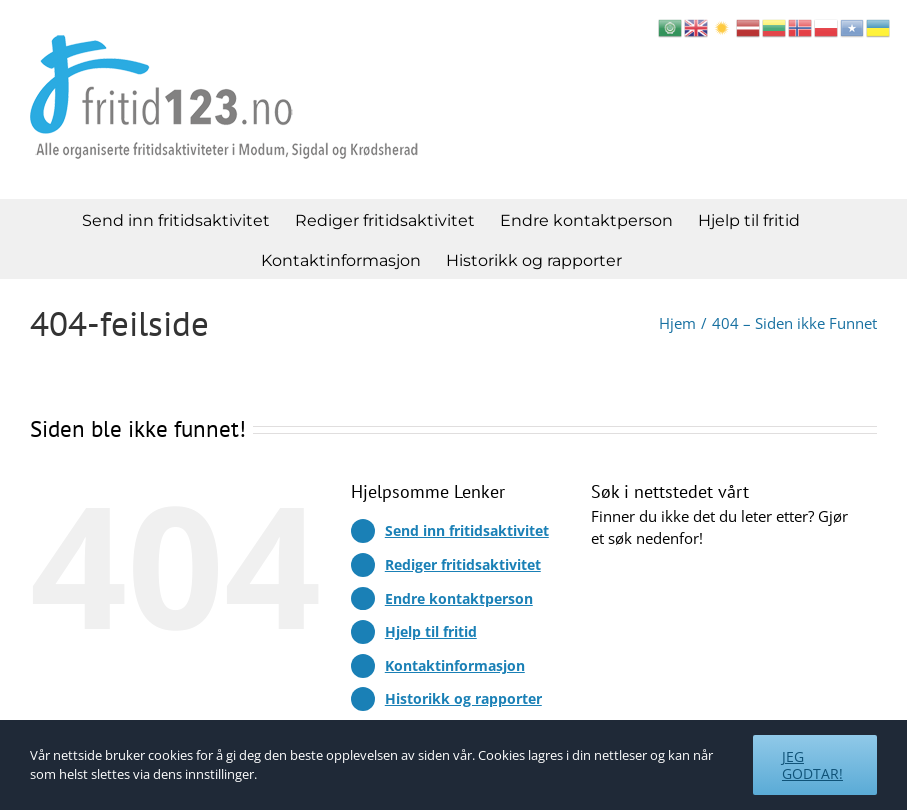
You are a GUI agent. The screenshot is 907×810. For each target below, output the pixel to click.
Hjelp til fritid (431, 631)
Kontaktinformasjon (455, 665)
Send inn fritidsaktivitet (467, 530)
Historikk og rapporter (463, 698)
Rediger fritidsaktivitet (463, 564)
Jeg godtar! (812, 765)
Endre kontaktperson (459, 598)
